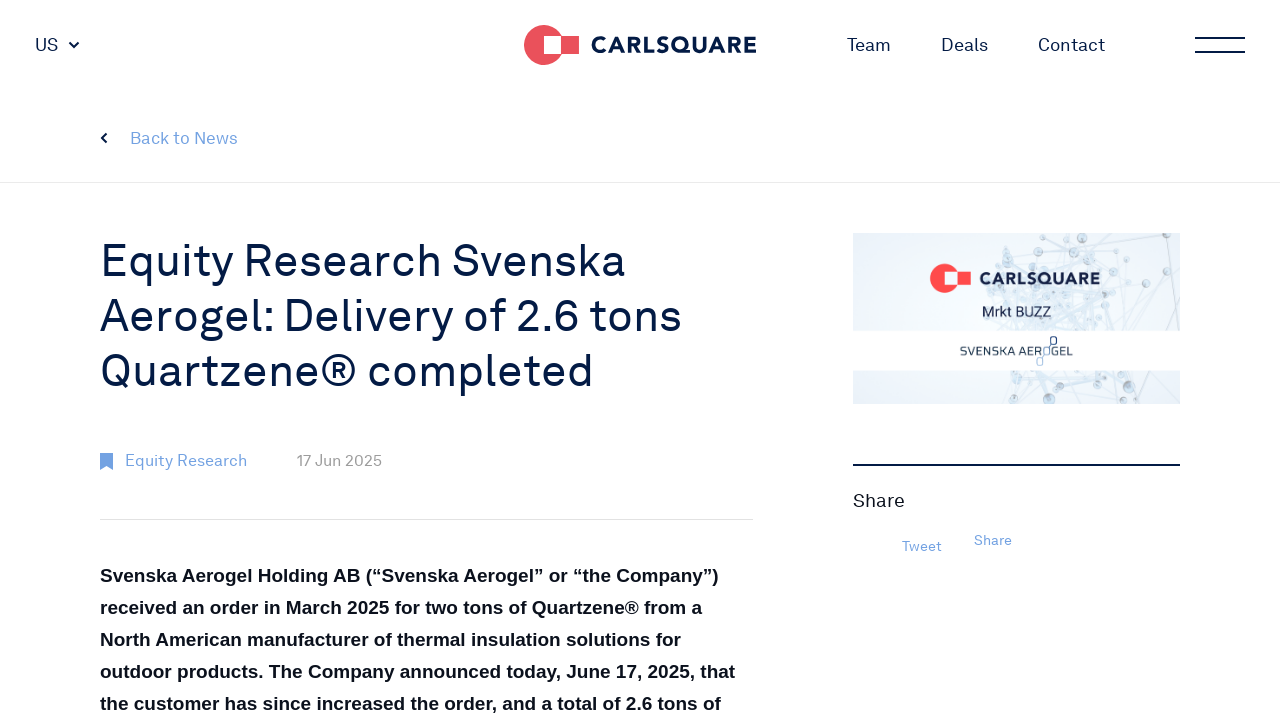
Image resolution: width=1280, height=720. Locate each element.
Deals (964, 44)
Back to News (184, 138)
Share (993, 540)
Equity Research (186, 460)
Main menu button (1218, 45)
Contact (1071, 44)
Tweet (922, 546)
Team (869, 44)
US (46, 44)
